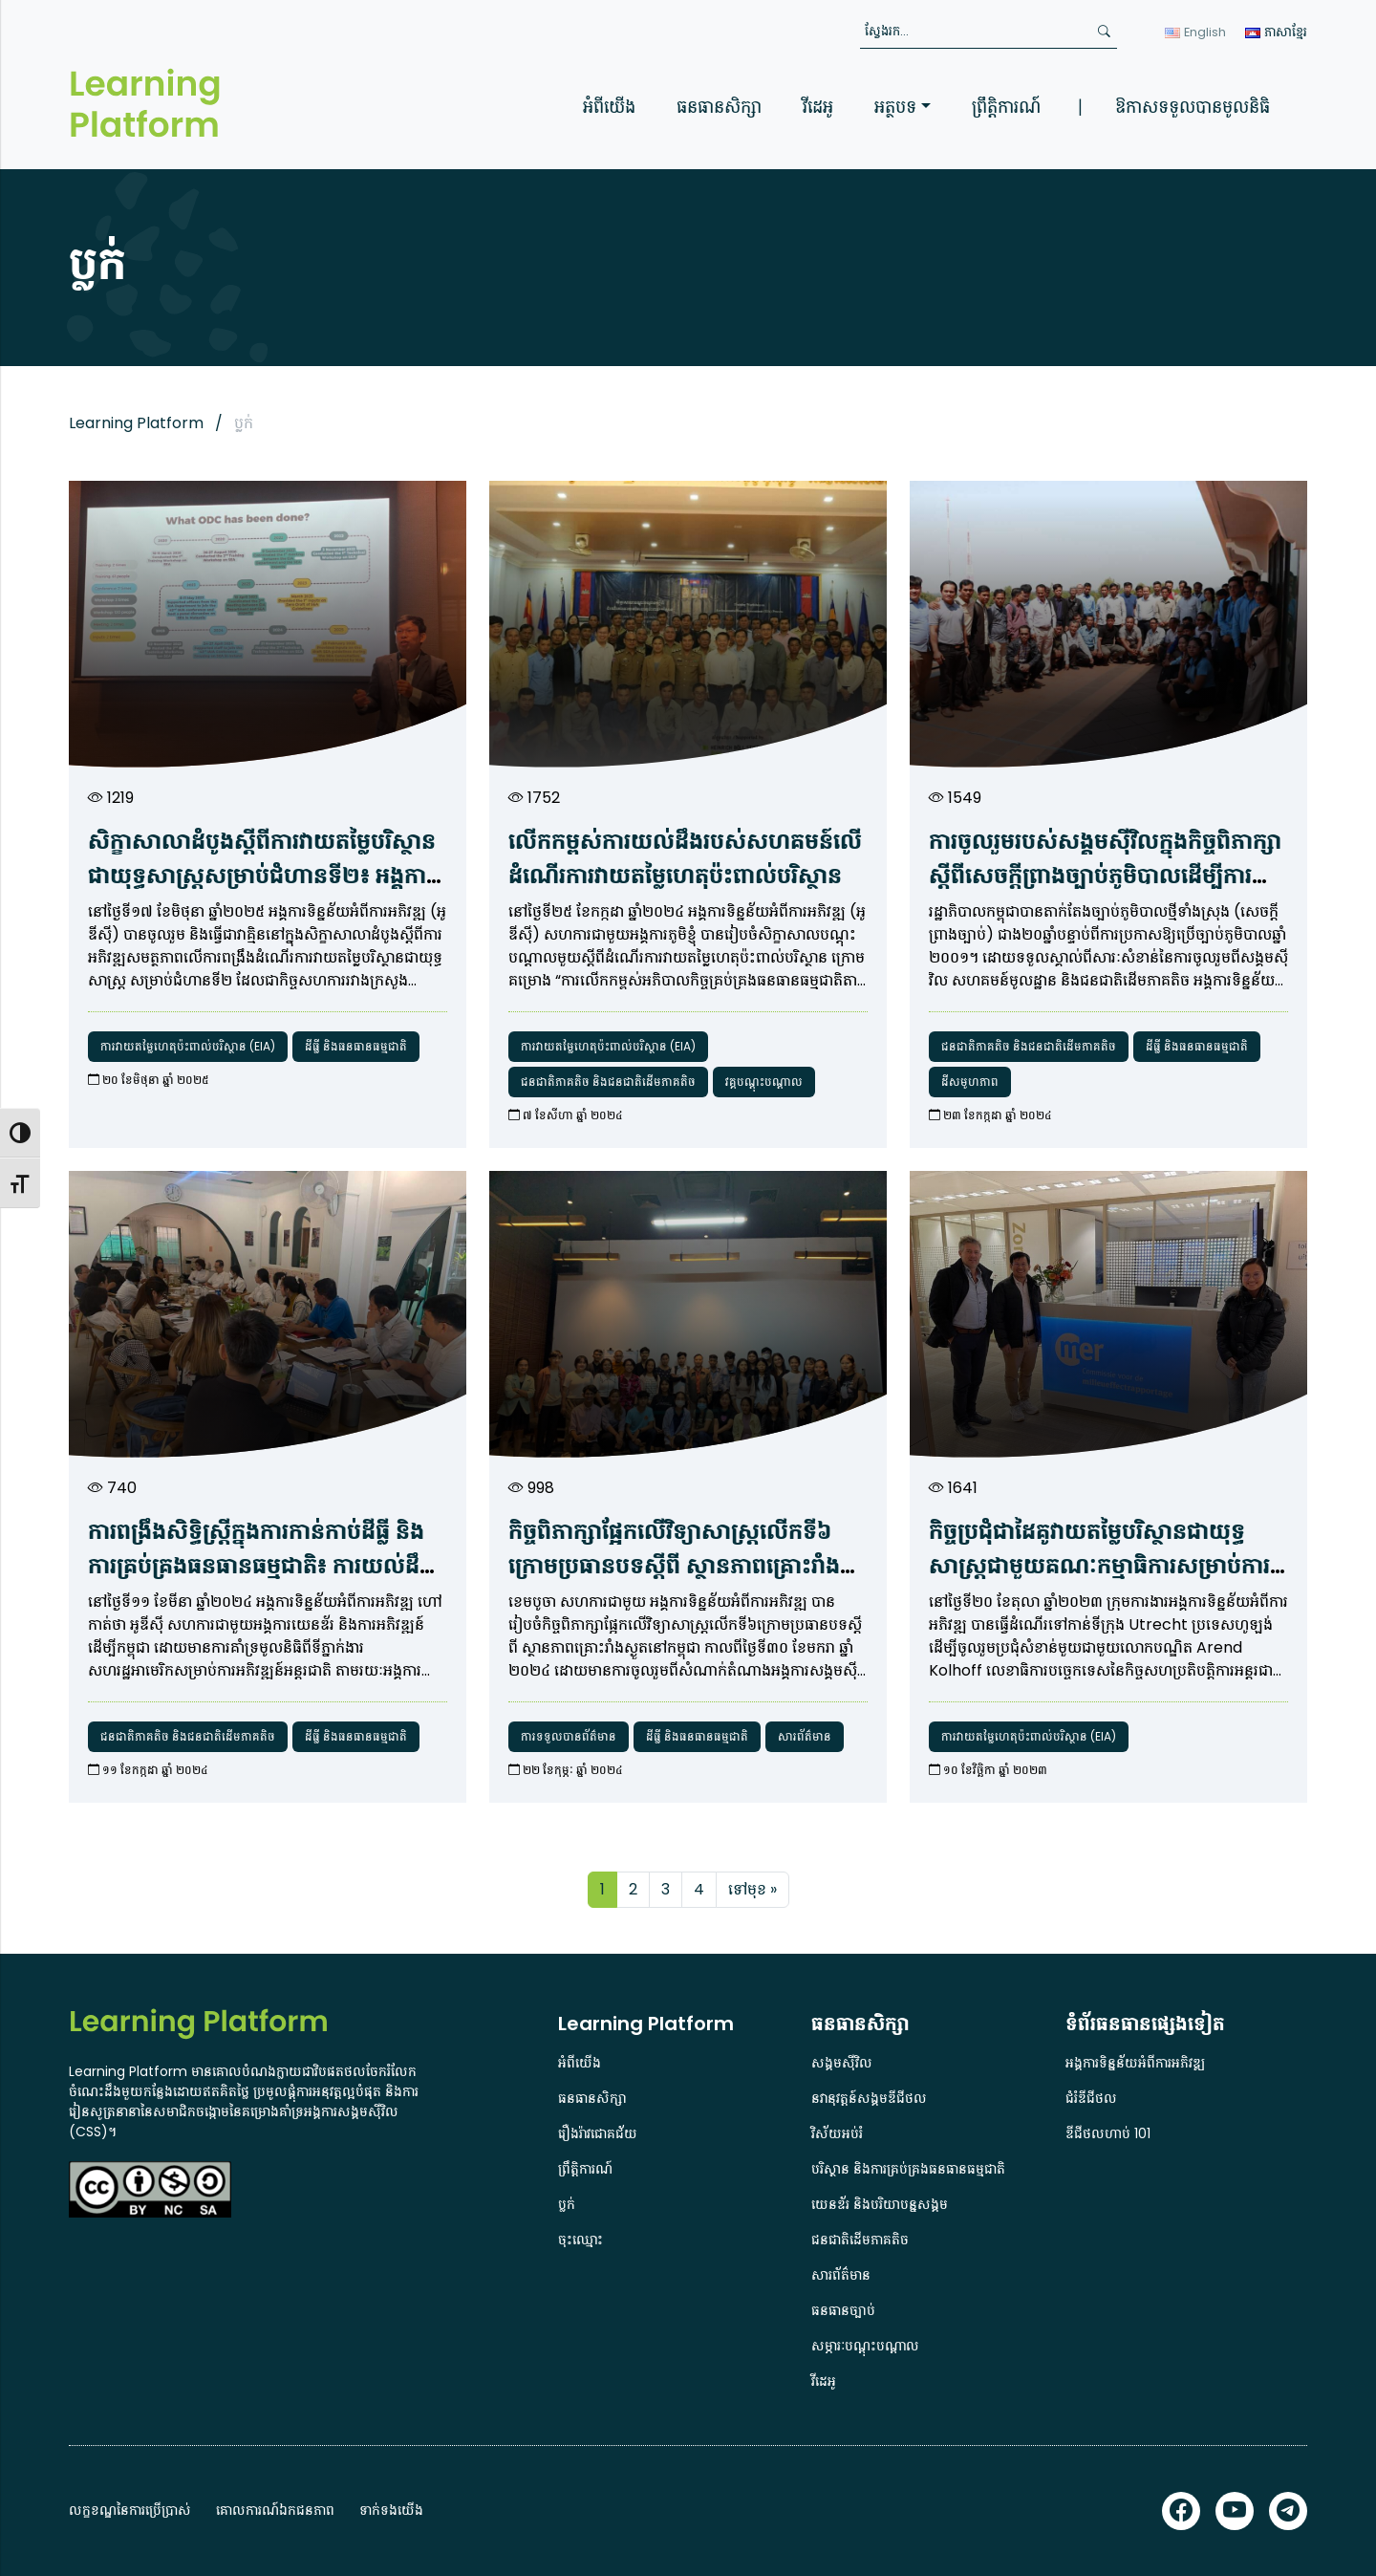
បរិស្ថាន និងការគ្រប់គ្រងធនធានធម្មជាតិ (908, 2168)
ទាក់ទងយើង (391, 2510)
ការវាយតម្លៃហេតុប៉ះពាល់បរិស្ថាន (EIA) (187, 1046)
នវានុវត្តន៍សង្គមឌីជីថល (869, 2098)
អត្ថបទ (895, 107)
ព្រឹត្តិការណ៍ (1006, 107)
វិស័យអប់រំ (837, 2133)
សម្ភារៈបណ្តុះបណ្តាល (865, 2345)
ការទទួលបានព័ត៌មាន (568, 1736)
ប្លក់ (566, 2204)
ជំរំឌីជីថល (1091, 2098)
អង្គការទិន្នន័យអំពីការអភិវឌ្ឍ (1135, 2062)
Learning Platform (136, 423)
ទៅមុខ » (752, 1889)
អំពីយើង (609, 107)
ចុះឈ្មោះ (580, 2239)
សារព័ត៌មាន (804, 1736)
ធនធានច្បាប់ (843, 2310)
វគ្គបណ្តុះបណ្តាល (764, 1081)
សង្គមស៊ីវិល (841, 2062)
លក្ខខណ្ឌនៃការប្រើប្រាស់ (130, 2510)
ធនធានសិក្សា (719, 107)
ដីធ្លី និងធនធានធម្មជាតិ (356, 1046)
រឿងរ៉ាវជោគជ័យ (597, 2133)
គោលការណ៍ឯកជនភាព (275, 2510)
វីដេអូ (818, 107)
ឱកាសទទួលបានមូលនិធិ (1192, 107)
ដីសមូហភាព (970, 1081)
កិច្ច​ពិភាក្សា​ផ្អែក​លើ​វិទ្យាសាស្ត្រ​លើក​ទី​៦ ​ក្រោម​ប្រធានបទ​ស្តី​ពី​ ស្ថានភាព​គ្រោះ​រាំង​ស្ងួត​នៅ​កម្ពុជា (674, 1565)
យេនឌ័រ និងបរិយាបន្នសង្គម (879, 2204)
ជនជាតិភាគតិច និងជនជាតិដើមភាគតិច (608, 1081)
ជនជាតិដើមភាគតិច (860, 2239)
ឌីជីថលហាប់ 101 (1107, 2133)
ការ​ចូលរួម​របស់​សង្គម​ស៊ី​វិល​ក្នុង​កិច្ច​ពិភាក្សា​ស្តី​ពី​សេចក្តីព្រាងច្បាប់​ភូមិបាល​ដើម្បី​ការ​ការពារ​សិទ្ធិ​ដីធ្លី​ (1105, 875)
